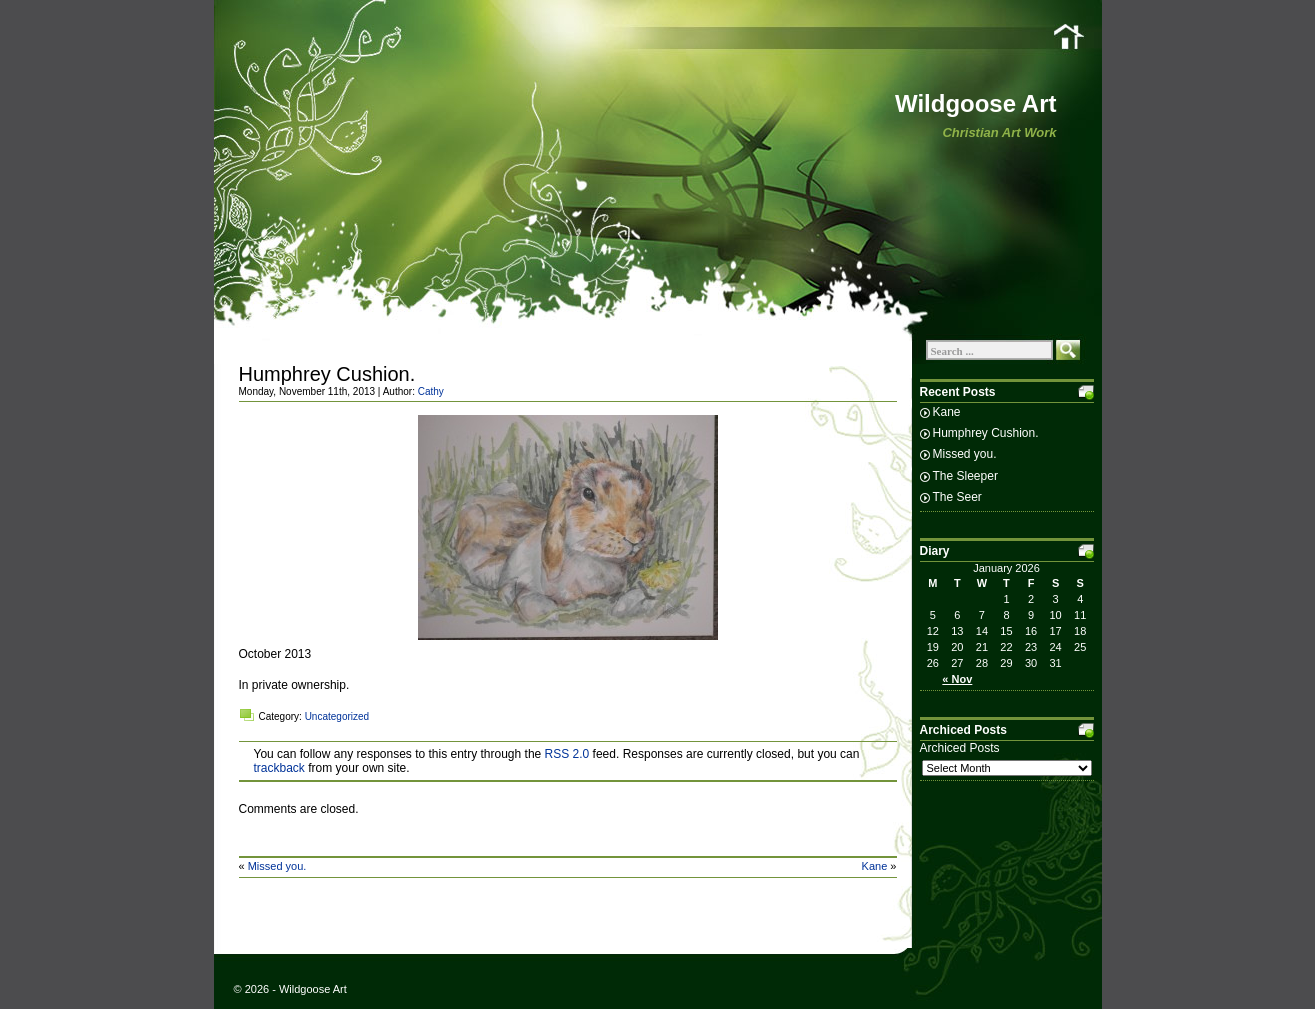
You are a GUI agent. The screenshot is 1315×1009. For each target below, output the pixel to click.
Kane (875, 866)
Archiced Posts (960, 748)
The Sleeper (965, 476)
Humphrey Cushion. (327, 374)
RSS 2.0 (567, 754)
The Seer (957, 497)
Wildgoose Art (976, 103)
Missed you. (277, 866)
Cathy (431, 391)
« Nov (957, 679)
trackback (279, 768)
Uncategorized (337, 716)
